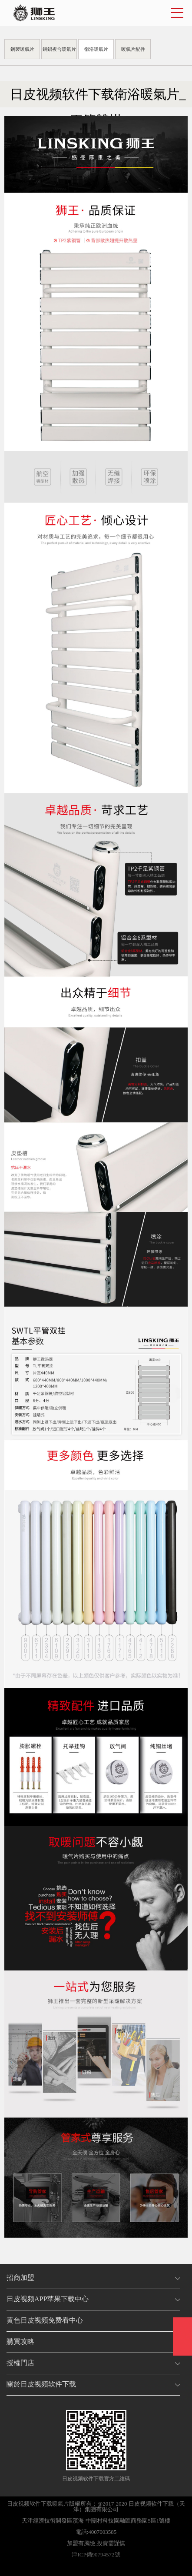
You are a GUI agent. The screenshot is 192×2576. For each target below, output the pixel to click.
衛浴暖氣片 (96, 49)
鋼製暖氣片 (22, 49)
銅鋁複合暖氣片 (59, 49)
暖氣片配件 (133, 49)
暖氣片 (60, 2503)
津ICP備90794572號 (96, 2554)
